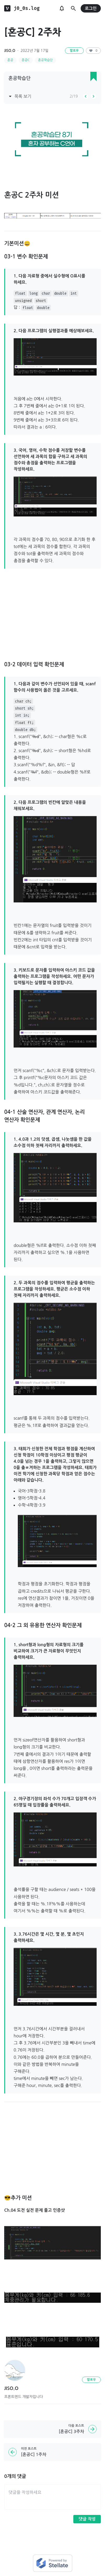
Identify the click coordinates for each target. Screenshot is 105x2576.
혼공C (26, 60)
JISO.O (9, 50)
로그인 (91, 8)
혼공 (10, 60)
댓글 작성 (87, 2519)
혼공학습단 (45, 60)
